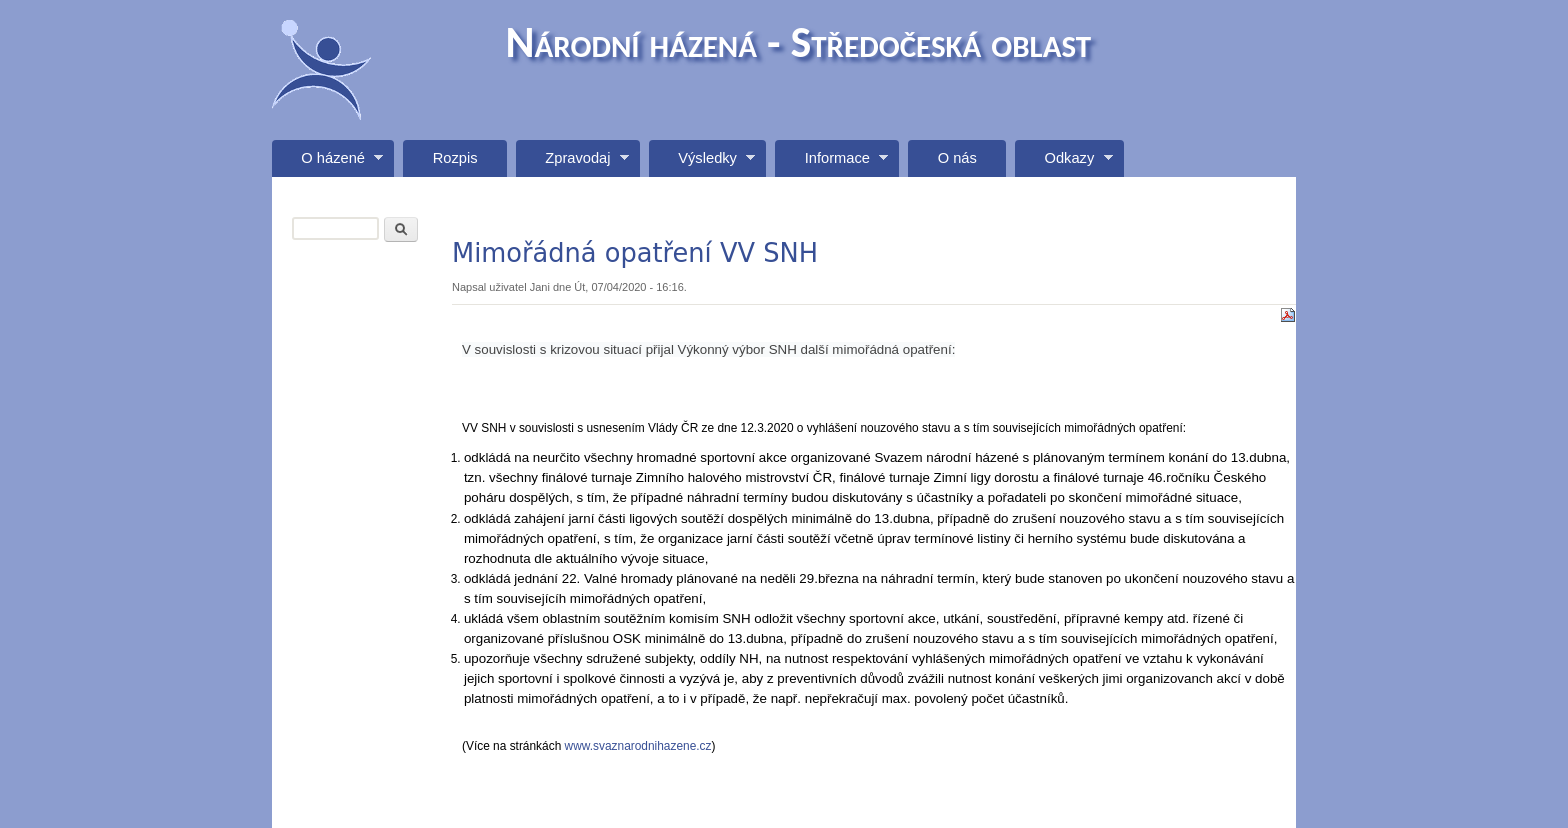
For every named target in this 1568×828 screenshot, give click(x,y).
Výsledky (702, 163)
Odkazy (1063, 163)
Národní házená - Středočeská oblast (799, 42)
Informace (831, 163)
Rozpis (455, 158)
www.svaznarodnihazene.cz (636, 746)
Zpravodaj (572, 163)
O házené (327, 163)
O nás (957, 158)
